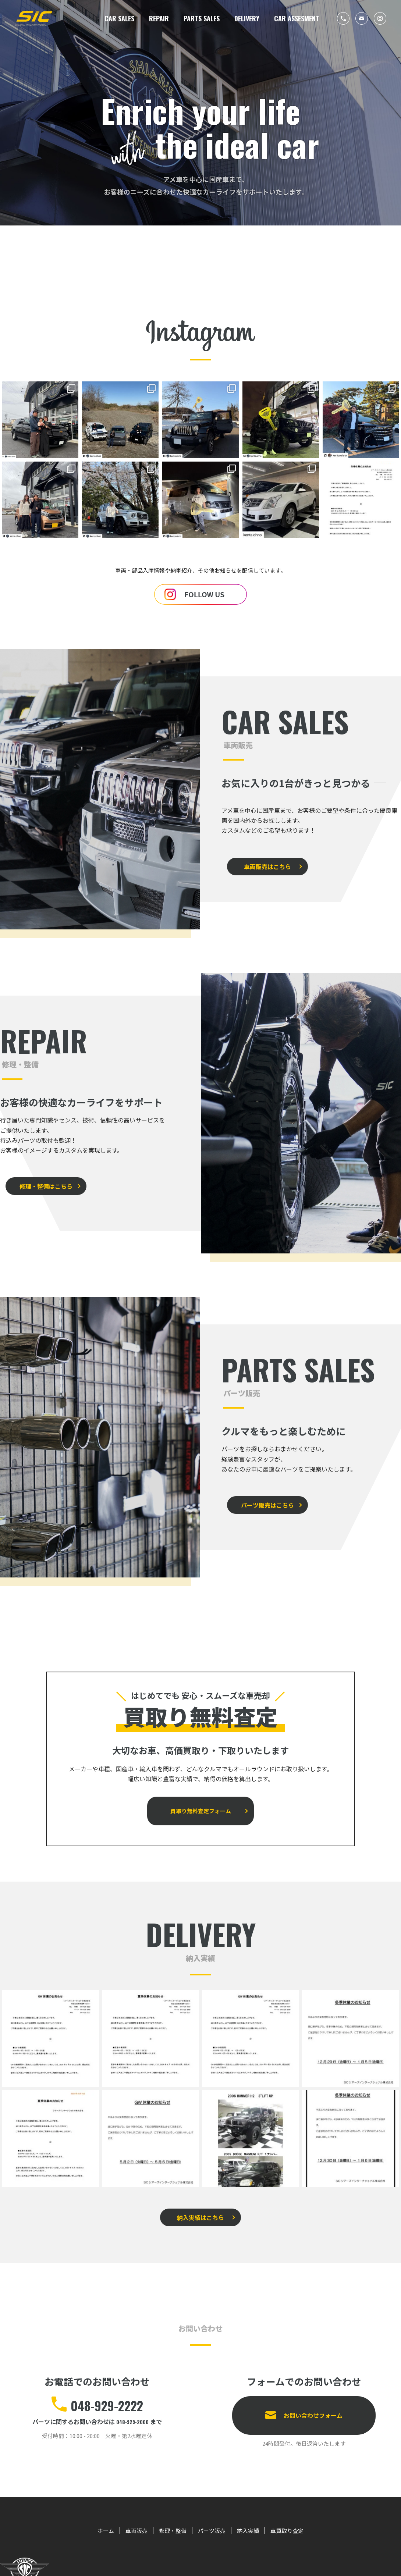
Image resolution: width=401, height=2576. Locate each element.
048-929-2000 (133, 2400)
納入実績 (254, 2509)
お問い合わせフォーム (313, 2389)
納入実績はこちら (200, 2196)
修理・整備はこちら (40, 1177)
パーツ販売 (212, 2509)
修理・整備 (168, 2509)
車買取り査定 (298, 2509)
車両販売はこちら (261, 857)
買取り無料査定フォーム (200, 1796)
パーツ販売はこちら (261, 1495)
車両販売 (127, 2509)
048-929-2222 (107, 2382)
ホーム (92, 2509)
